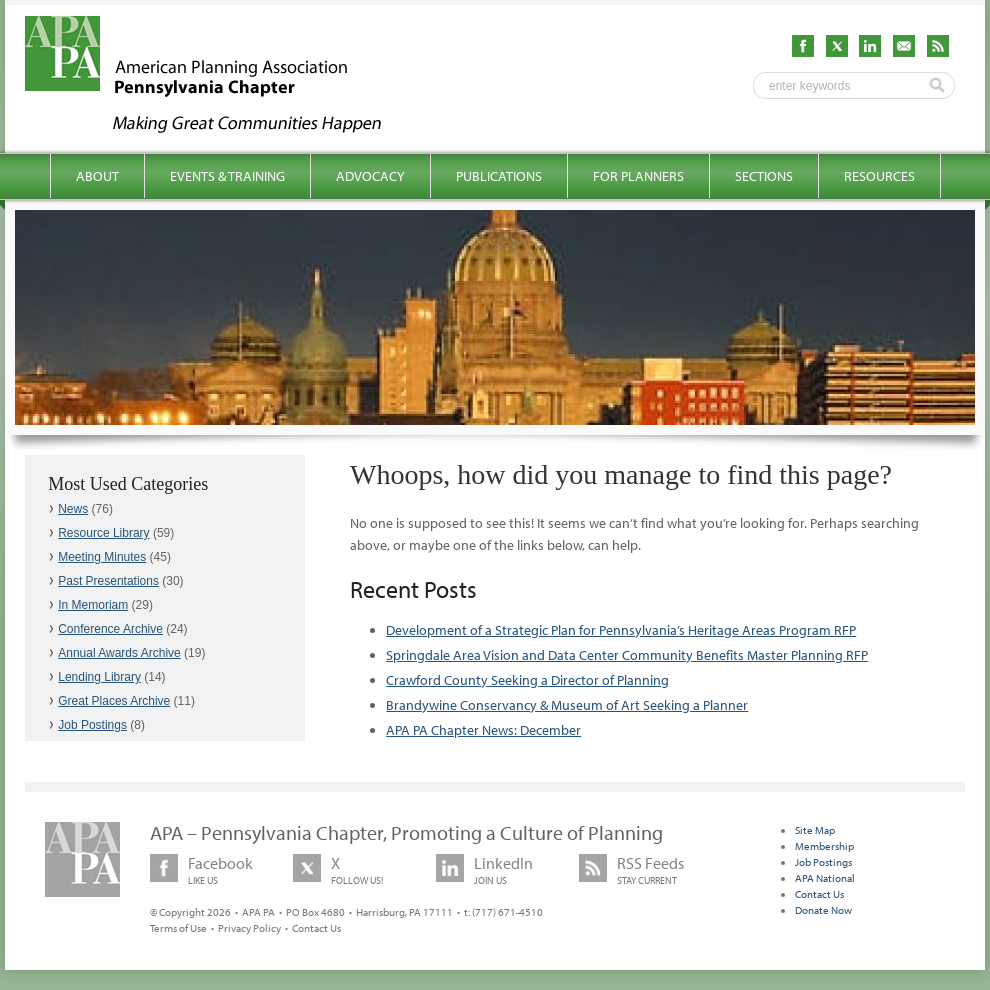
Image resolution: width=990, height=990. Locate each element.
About (97, 176)
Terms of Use (178, 928)
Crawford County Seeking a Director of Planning (527, 680)
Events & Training (227, 176)
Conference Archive (110, 629)
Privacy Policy (249, 928)
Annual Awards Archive (119, 653)
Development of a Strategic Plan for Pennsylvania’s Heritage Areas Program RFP (621, 630)
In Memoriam (93, 605)
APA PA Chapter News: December (483, 730)
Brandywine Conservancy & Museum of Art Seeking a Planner (567, 705)
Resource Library (103, 533)
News (73, 509)
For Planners (638, 176)
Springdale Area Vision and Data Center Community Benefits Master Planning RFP (627, 655)
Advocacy (370, 176)
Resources (879, 176)
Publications (499, 176)
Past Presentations (108, 581)
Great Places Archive (114, 701)
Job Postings (92, 725)
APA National (825, 878)
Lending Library (99, 677)
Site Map (815, 830)
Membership (824, 846)
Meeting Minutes (102, 557)
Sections (764, 176)
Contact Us (316, 928)
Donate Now (823, 910)
